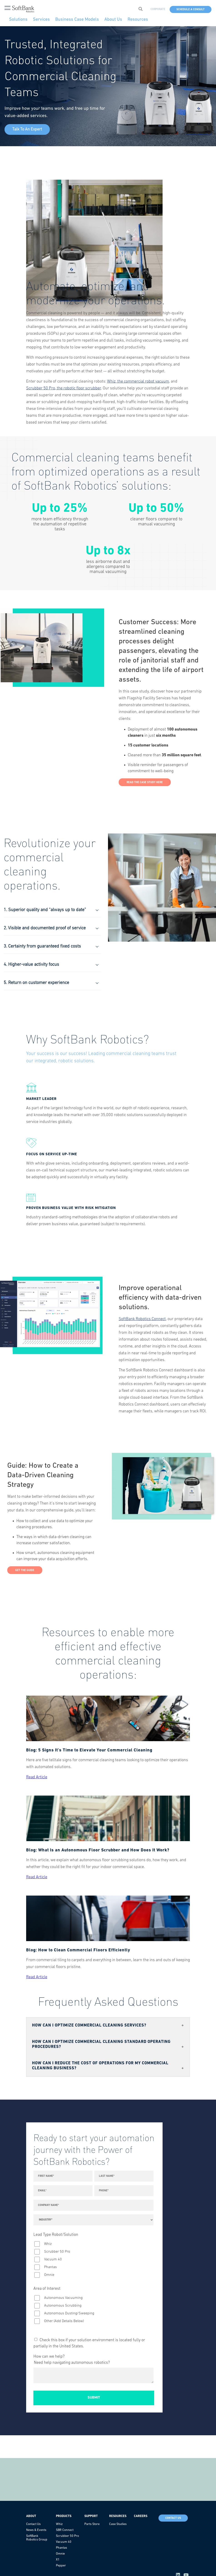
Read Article (36, 1777)
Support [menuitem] (91, 2516)
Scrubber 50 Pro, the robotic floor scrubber (63, 388)
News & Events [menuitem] (36, 2530)
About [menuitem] (31, 2516)
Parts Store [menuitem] (92, 2524)
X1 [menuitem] (58, 2559)
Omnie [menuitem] (60, 2554)
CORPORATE (158, 9)
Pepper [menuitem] (61, 2565)
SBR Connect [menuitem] (64, 2530)
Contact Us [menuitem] (33, 2524)
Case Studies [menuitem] (118, 2524)
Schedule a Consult (190, 9)
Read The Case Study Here (145, 782)
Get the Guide (24, 1570)
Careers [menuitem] (140, 2516)
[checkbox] (93, 2259)
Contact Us (173, 2518)
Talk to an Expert (27, 129)
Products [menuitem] (63, 2516)
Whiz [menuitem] (59, 2524)
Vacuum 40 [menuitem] (63, 2542)
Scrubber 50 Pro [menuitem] (67, 2536)
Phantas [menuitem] (61, 2548)
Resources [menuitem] (117, 2516)
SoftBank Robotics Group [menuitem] (36, 2537)
